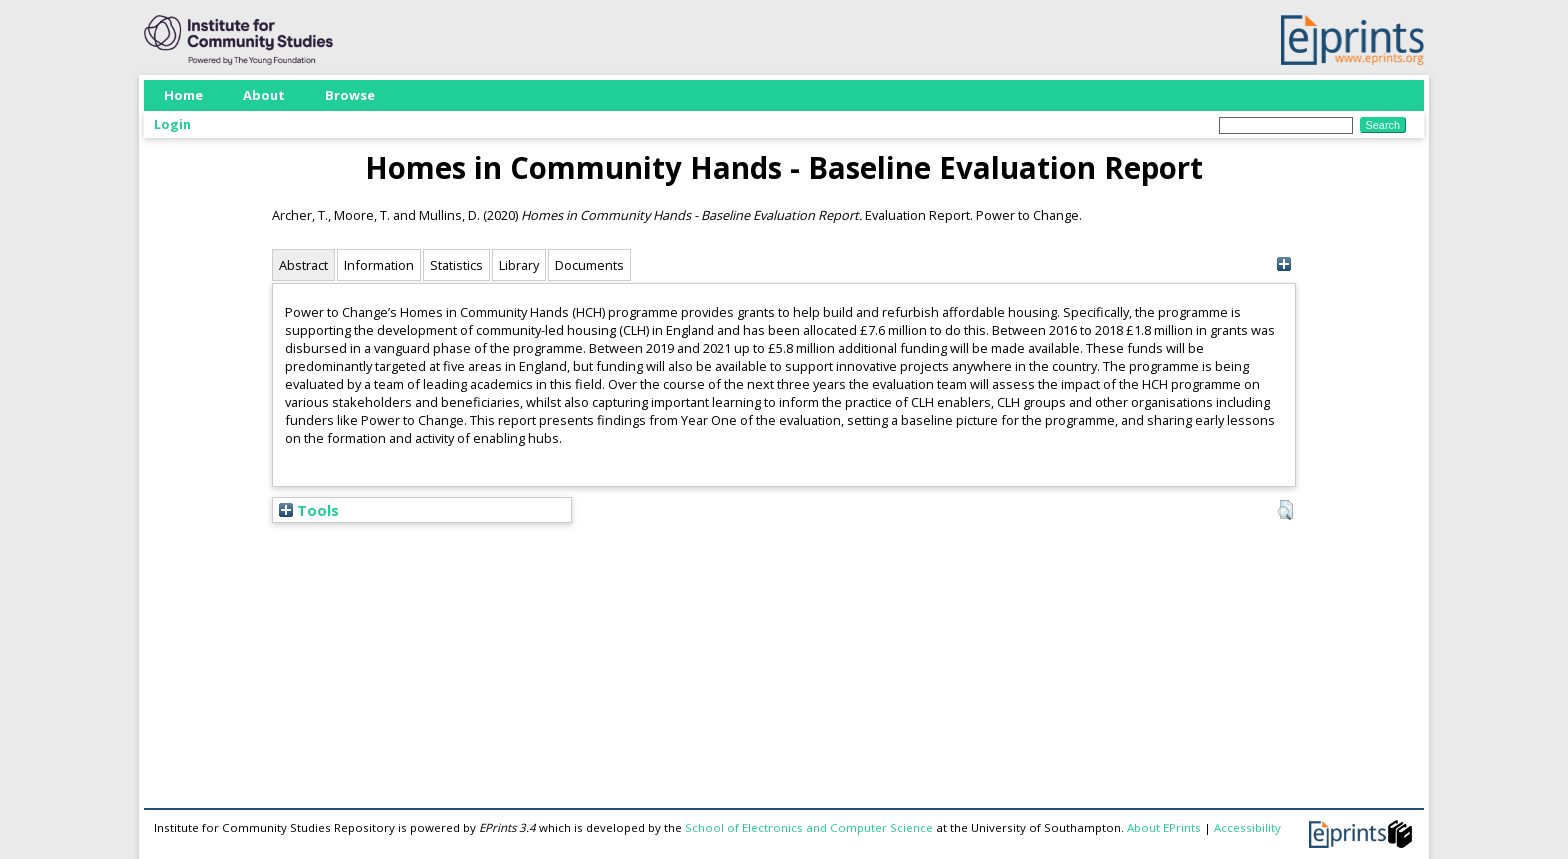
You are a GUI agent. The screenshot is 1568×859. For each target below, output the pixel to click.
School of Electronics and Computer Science (809, 827)
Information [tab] (379, 265)
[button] (1285, 510)
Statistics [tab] (456, 265)
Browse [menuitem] (350, 95)
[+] (1283, 264)
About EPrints (1164, 827)
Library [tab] (519, 265)
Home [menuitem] (183, 95)
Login (172, 124)
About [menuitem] (264, 95)
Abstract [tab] (303, 265)
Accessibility (1247, 827)
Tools (309, 510)
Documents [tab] (589, 265)
